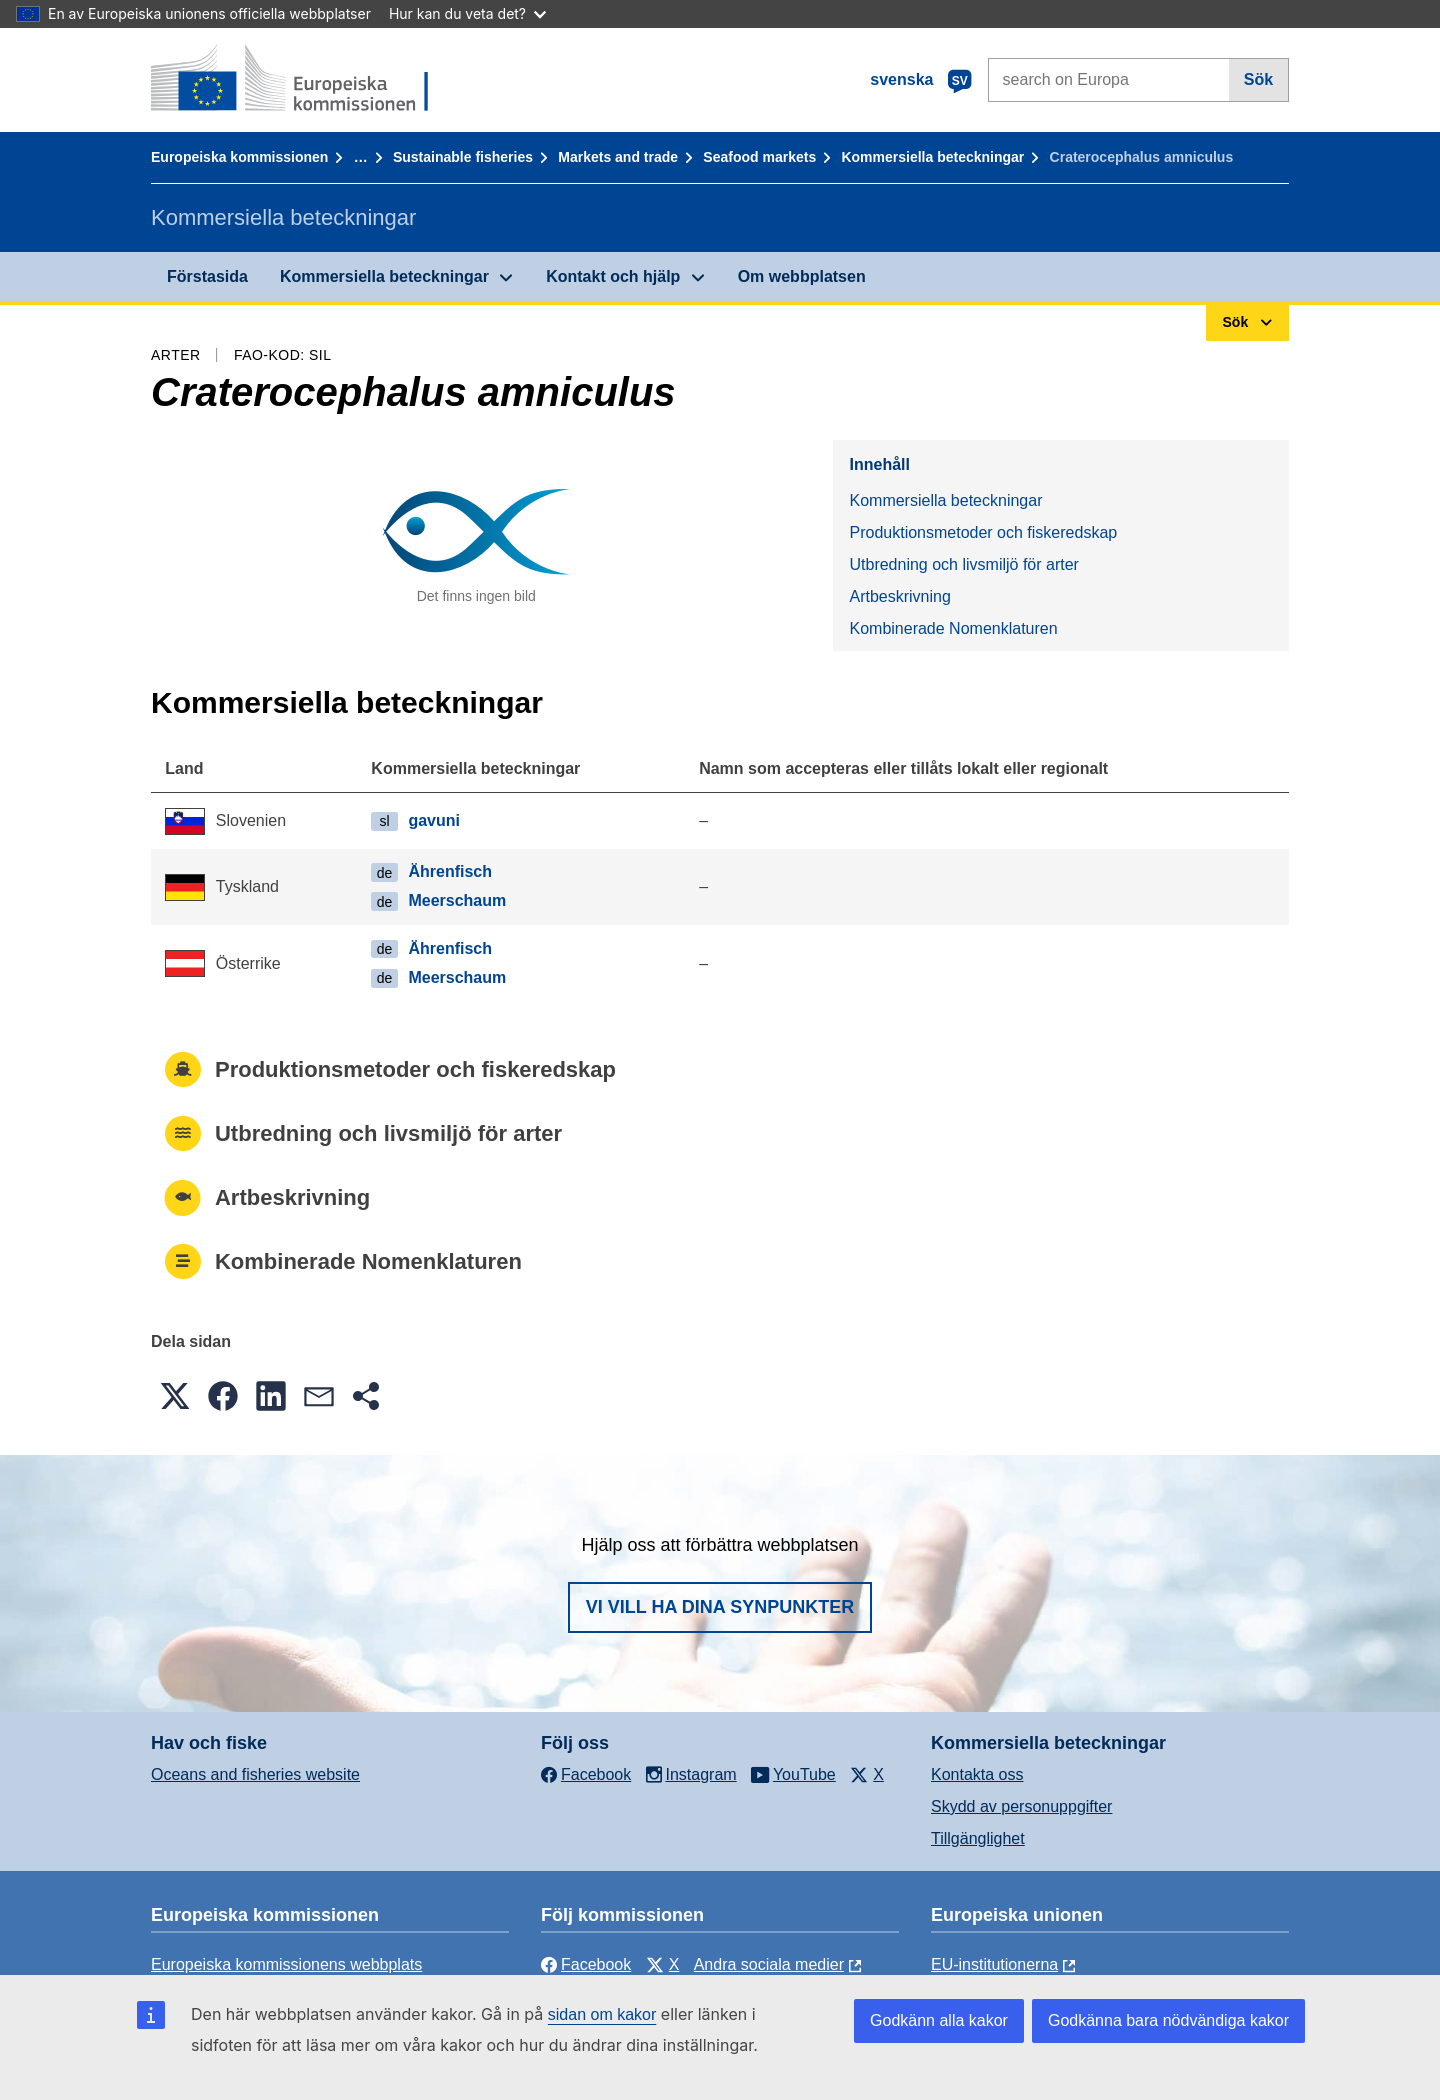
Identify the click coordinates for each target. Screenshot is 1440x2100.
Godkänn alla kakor (939, 2020)
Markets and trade (618, 157)
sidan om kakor (602, 2014)
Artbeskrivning (899, 596)
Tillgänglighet (978, 1838)
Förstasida (207, 276)
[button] (175, 1396)
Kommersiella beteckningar (932, 157)
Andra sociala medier (769, 1964)
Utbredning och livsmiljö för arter (963, 564)
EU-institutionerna (994, 1964)
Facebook (586, 1964)
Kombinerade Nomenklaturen (953, 628)
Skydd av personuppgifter (1021, 1806)
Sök (1258, 79)
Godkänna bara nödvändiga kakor (1168, 2020)
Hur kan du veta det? (467, 13)
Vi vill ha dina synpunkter (720, 1607)
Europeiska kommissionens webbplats (286, 1964)
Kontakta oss (977, 1774)
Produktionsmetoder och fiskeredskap (983, 532)
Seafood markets (759, 157)
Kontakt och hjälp (613, 276)
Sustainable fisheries (463, 157)
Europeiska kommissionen (239, 157)
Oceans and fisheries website (255, 1774)
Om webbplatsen (802, 276)
